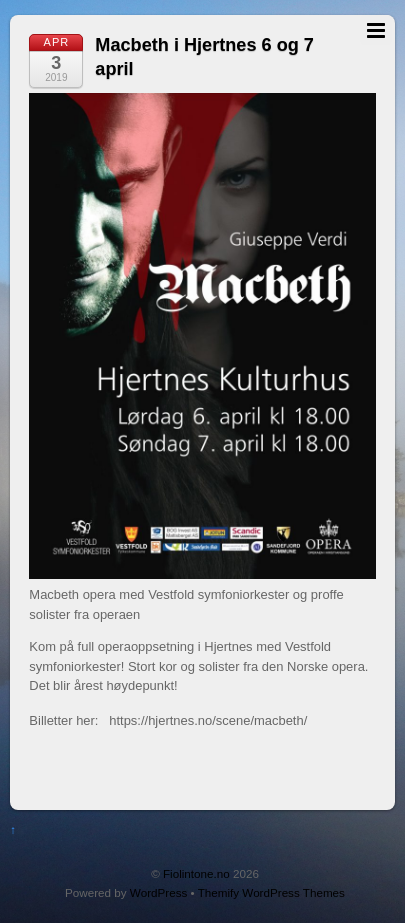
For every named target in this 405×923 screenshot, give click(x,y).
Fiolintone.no (196, 873)
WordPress (158, 892)
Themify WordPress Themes (271, 892)
